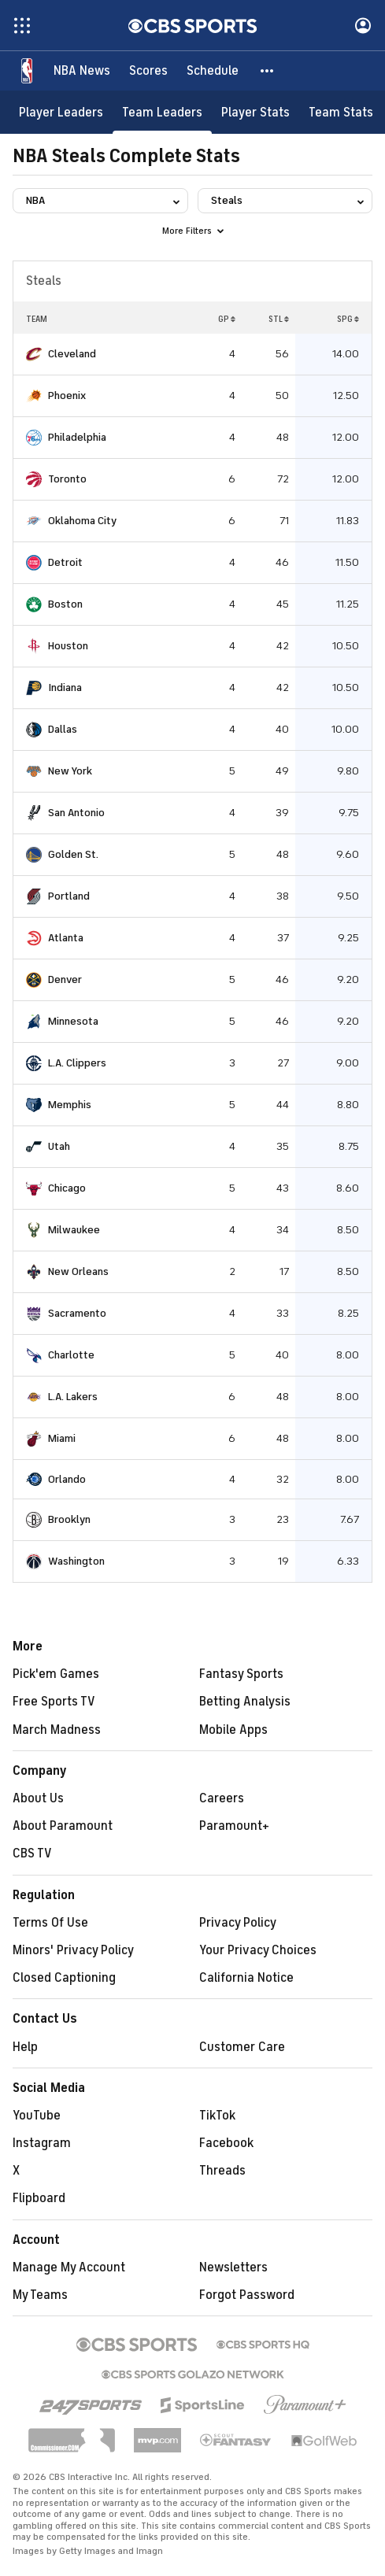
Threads (222, 2171)
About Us (38, 1798)
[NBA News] (82, 71)
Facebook (226, 2143)
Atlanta (65, 937)
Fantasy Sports (241, 1674)
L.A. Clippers (77, 1063)
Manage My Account (69, 2267)
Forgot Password (246, 2295)
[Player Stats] (255, 112)
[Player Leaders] (61, 112)
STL (278, 318)
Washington (76, 1561)
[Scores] (148, 71)
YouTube (37, 2115)
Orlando (67, 1479)
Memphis (69, 1104)
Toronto (67, 479)
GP (226, 318)
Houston (68, 645)
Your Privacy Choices (258, 1950)
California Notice (246, 1978)
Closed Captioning (64, 1978)
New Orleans (78, 1271)
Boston (65, 604)
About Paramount (63, 1826)
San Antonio (76, 812)
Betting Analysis (245, 1701)
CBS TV (32, 1853)
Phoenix (67, 395)
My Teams (40, 2295)
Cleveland (72, 353)
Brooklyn (69, 1519)
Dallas (62, 729)
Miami (62, 1438)
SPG (348, 318)
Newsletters (233, 2267)
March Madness (57, 1730)
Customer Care (242, 2047)
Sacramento (77, 1313)
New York (70, 771)
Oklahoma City (82, 520)
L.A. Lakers (73, 1396)
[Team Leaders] (162, 112)
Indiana (65, 687)
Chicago (67, 1188)
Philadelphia (77, 437)
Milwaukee (74, 1229)
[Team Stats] (341, 112)
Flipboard (39, 2198)
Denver (65, 979)
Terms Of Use (50, 1923)
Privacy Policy (237, 1923)
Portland (69, 896)
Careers (221, 1798)
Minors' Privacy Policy (73, 1950)
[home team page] (34, 354)
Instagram (42, 2143)
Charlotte (71, 1355)
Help (25, 2047)
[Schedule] (212, 71)
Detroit (65, 562)
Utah (59, 1146)
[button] (267, 71)
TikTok (217, 2115)
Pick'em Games (56, 1674)
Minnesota (73, 1021)
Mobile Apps (233, 1730)
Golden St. (73, 854)
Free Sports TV (54, 1701)
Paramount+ (234, 1826)
